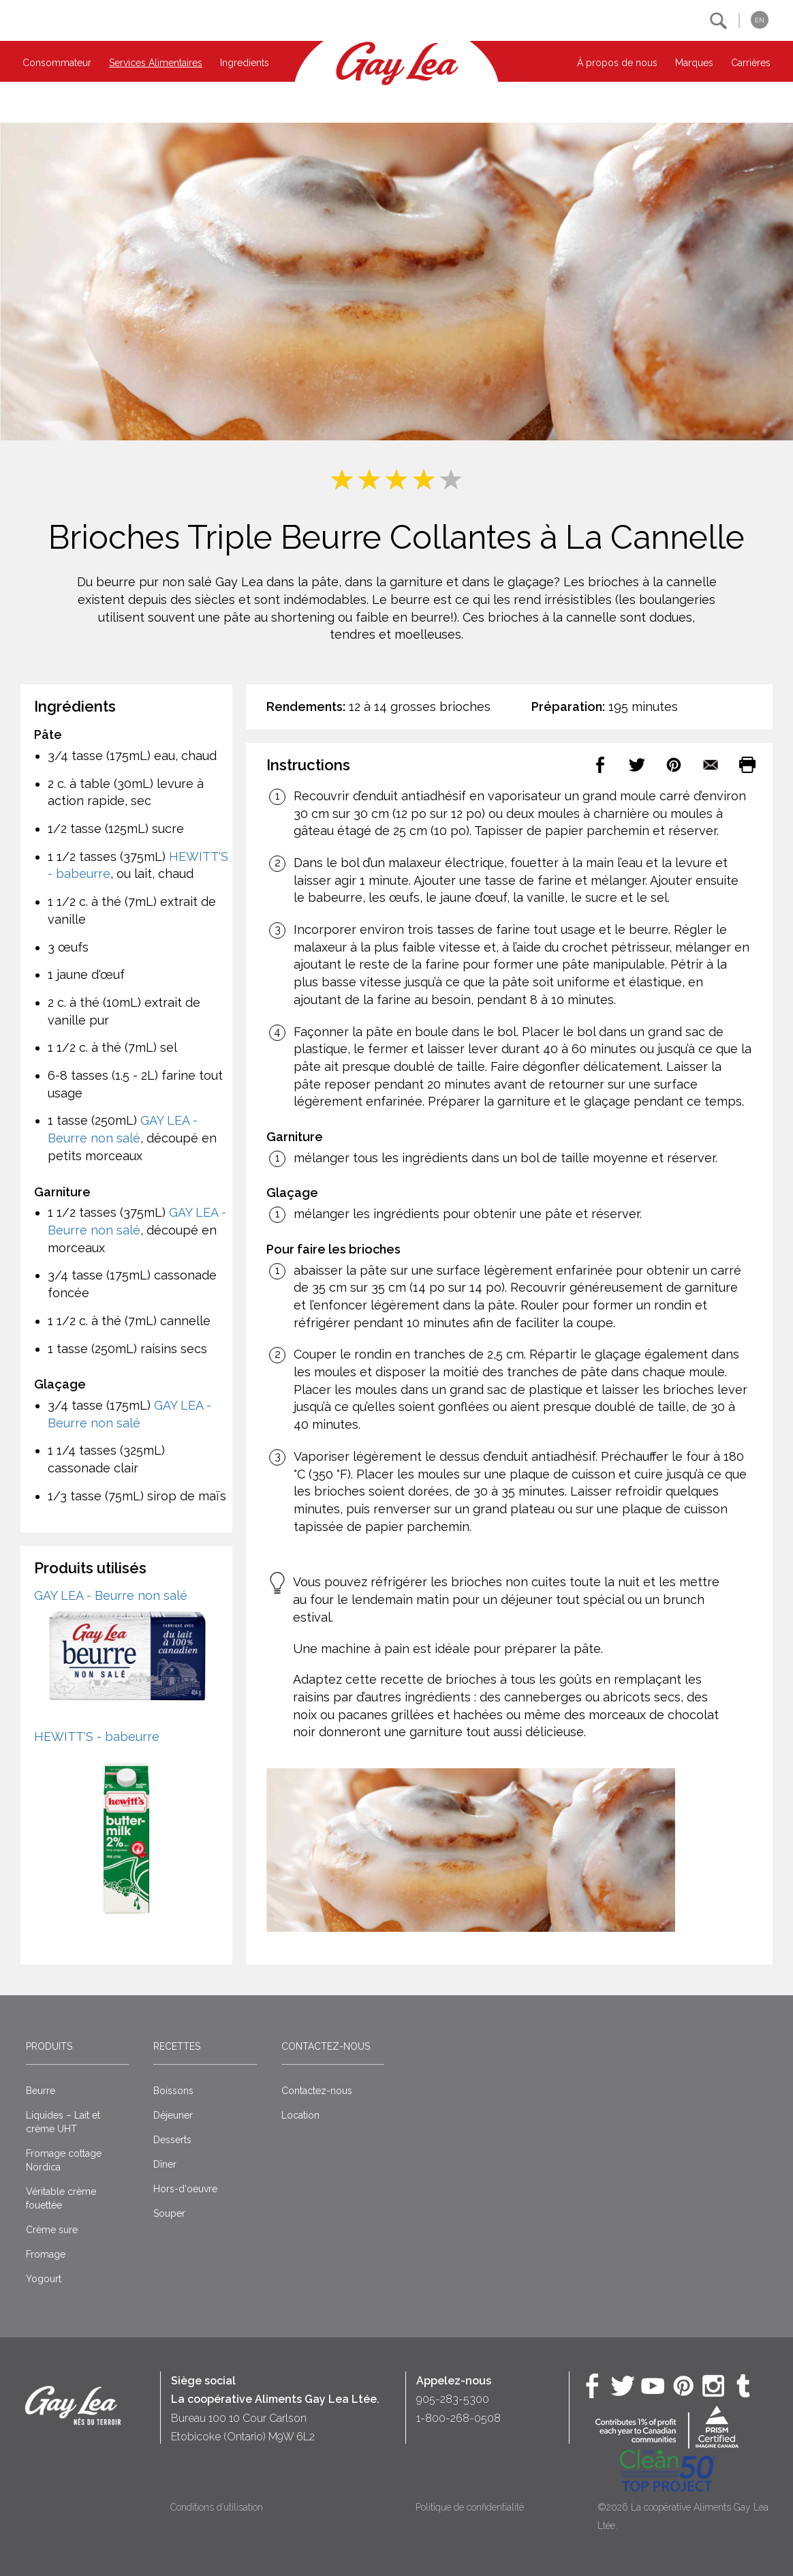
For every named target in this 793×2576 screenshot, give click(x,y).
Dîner (164, 2164)
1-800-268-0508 (458, 2418)
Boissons (173, 2090)
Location (300, 2115)
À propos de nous (617, 62)
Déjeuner (173, 2115)
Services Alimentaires (155, 62)
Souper (169, 2213)
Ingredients (244, 62)
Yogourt (43, 2278)
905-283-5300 (452, 2399)
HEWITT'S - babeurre (96, 1736)
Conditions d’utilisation (216, 2507)
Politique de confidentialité (470, 2507)
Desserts (172, 2139)
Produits (49, 2046)
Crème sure (52, 2229)
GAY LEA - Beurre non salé (110, 1595)
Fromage (45, 2254)
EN (759, 20)
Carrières (751, 62)
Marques (694, 62)
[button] (718, 21)
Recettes (176, 2046)
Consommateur (56, 62)
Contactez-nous (325, 2046)
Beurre (40, 2090)
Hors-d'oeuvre (185, 2188)
